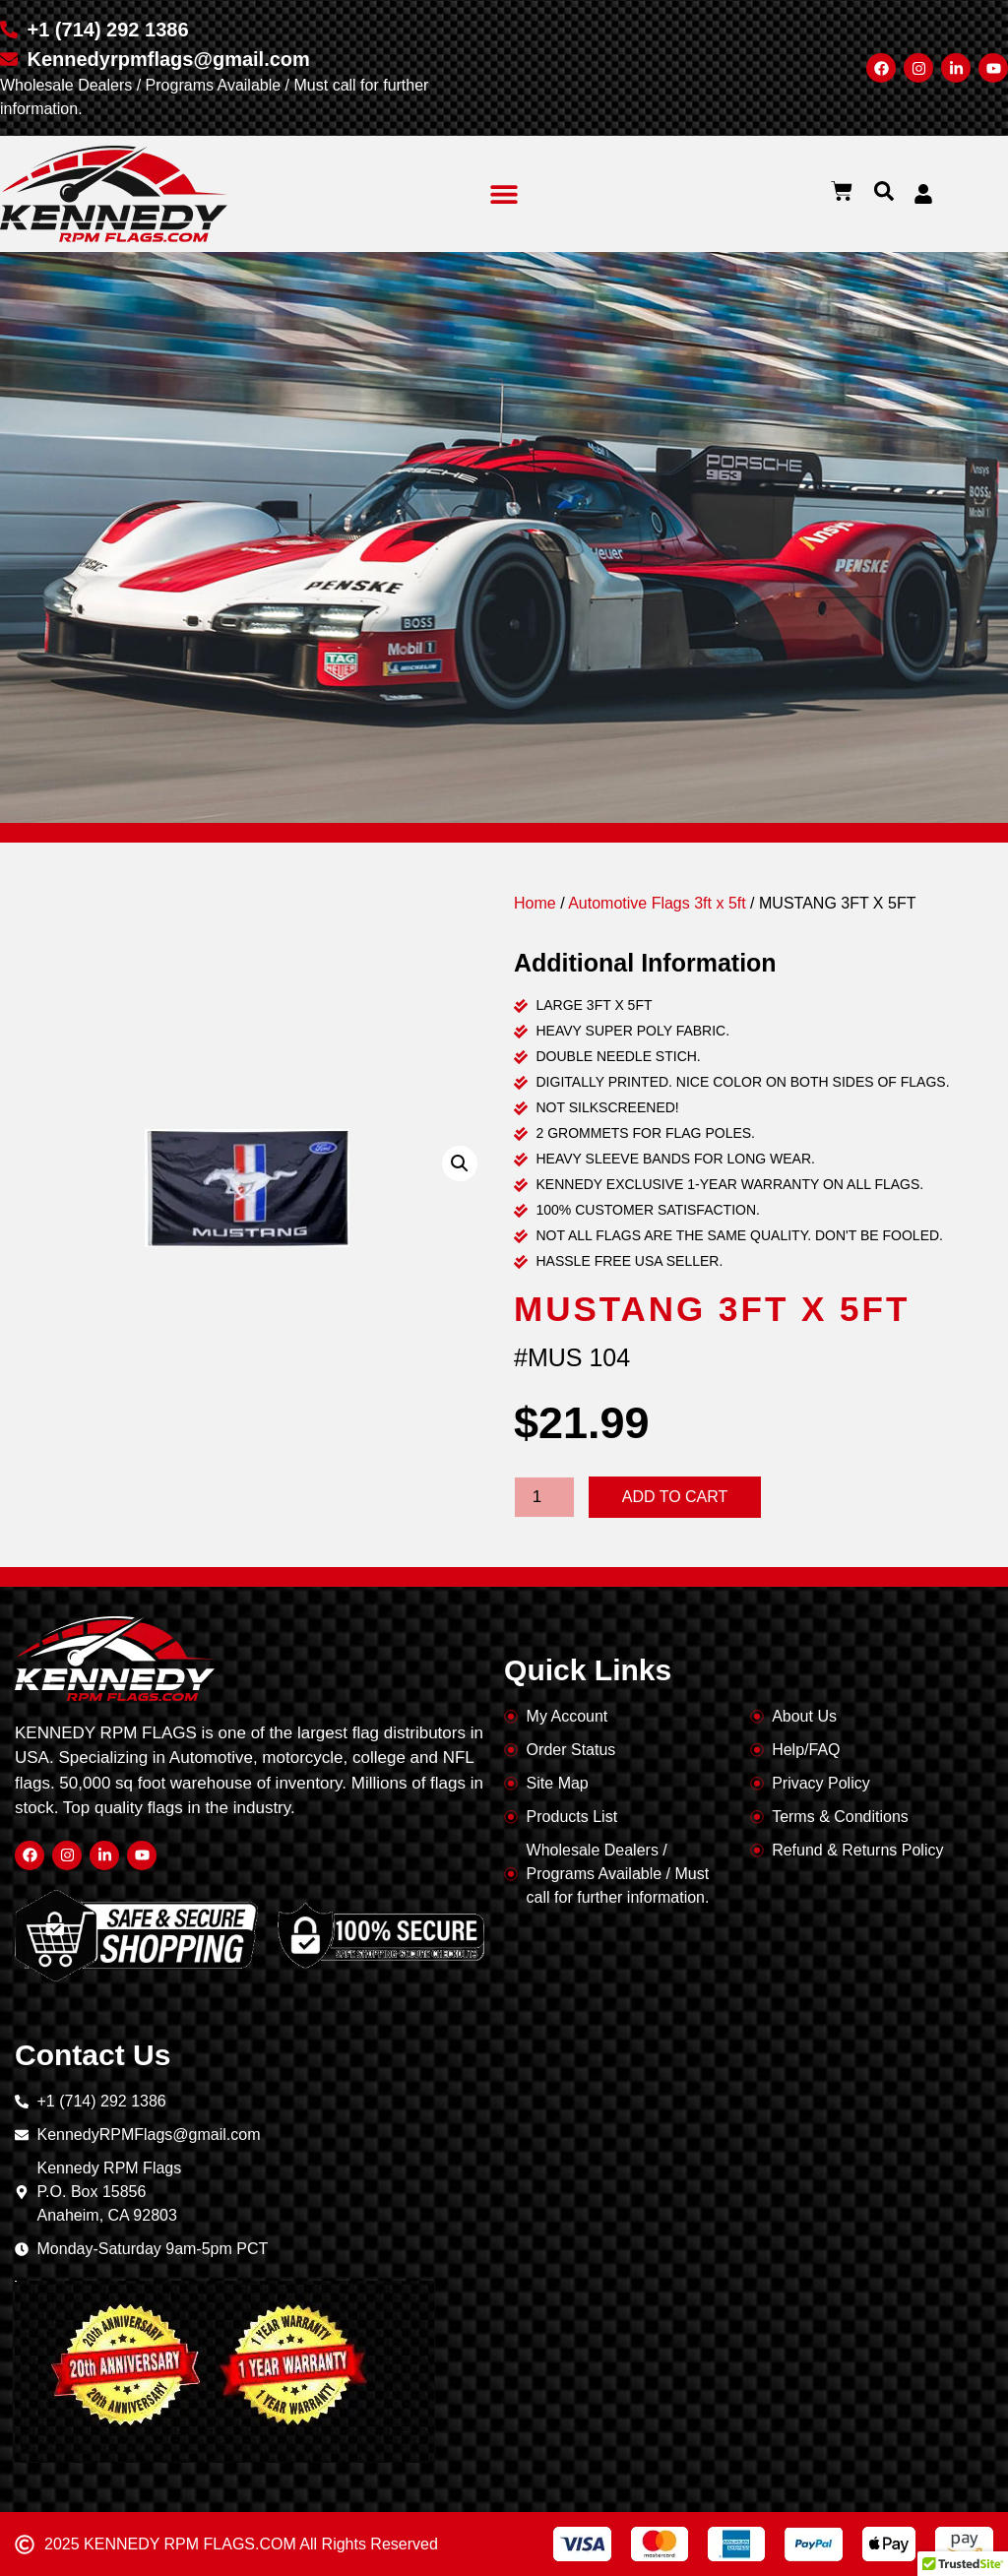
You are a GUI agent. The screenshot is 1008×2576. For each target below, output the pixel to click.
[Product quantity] (544, 1497)
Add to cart (675, 1496)
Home (535, 903)
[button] (504, 194)
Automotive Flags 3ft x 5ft (657, 903)
